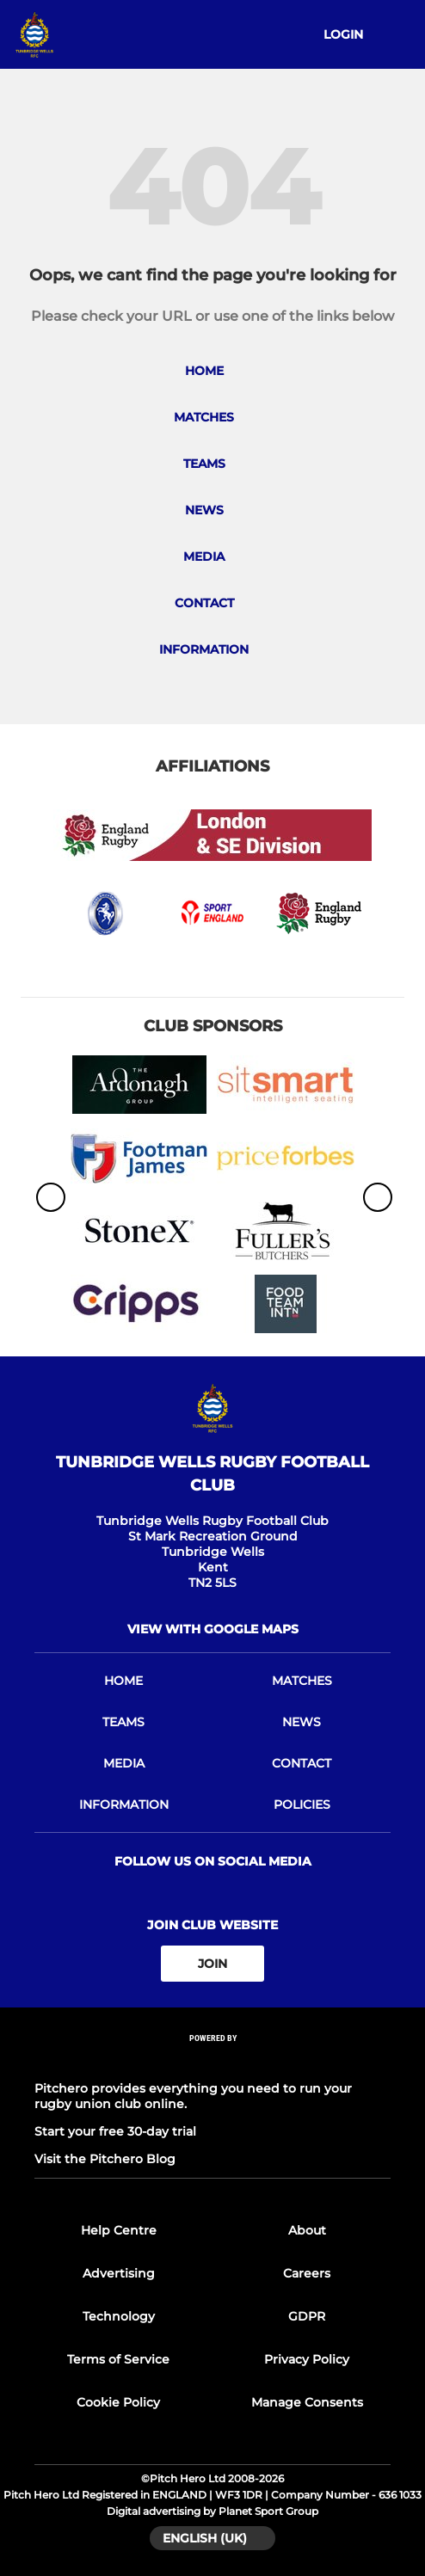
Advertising (119, 2273)
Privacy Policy (306, 2359)
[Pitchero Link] (212, 2061)
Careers (306, 2273)
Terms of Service (118, 2359)
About (307, 2230)
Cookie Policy (118, 2402)
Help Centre (119, 2230)
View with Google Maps (213, 1629)
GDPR (306, 2316)
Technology (119, 2316)
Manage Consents (307, 2402)
